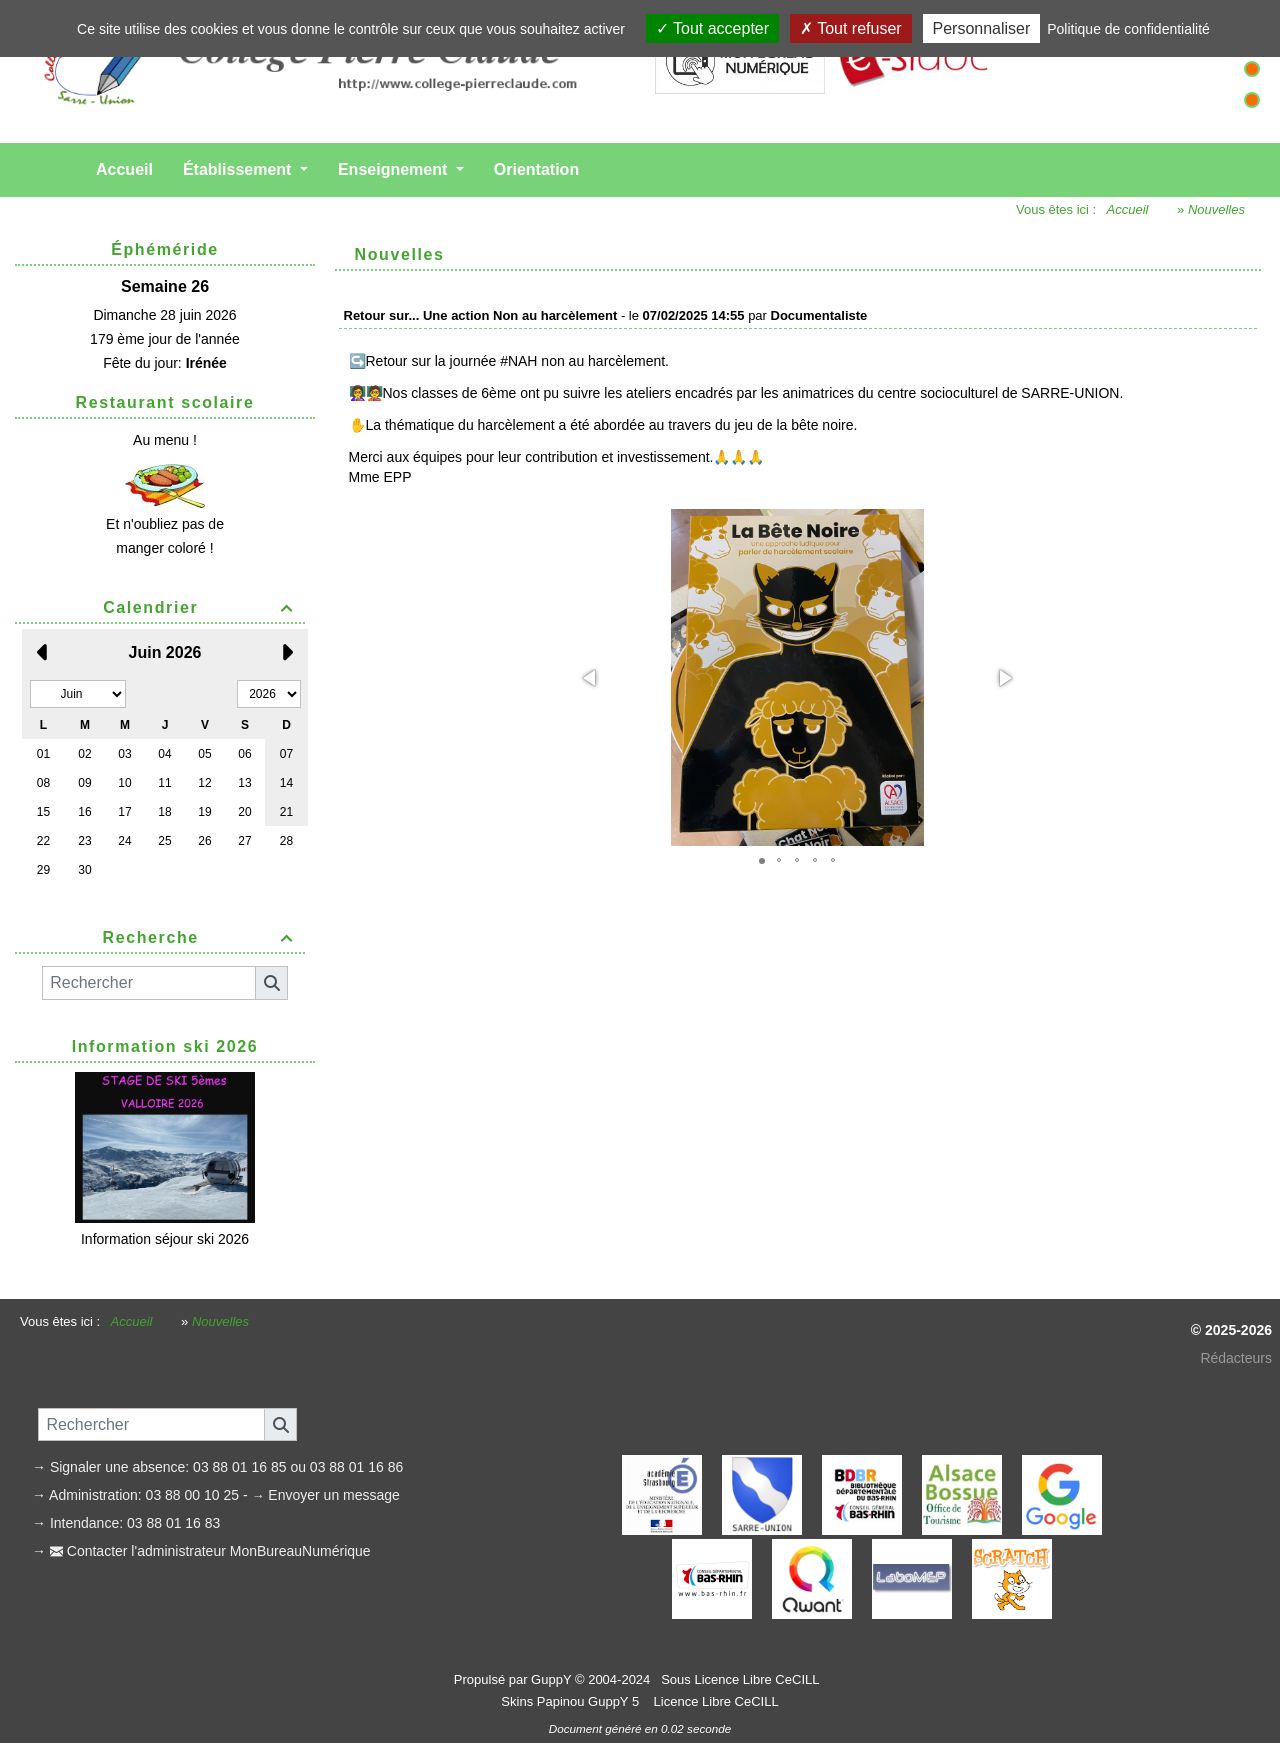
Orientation (536, 169)
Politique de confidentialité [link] (1128, 29)
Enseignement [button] (395, 169)
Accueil (124, 169)
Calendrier (201, 607)
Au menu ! (165, 440)
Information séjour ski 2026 (165, 1239)
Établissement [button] (239, 169)
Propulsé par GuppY (514, 1679)
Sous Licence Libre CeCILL (741, 1679)
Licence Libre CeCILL (714, 1701)
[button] (591, 678)
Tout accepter (712, 28)
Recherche (201, 937)
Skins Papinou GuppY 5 (573, 1701)
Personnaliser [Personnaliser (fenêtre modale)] (982, 28)
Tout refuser (851, 28)
